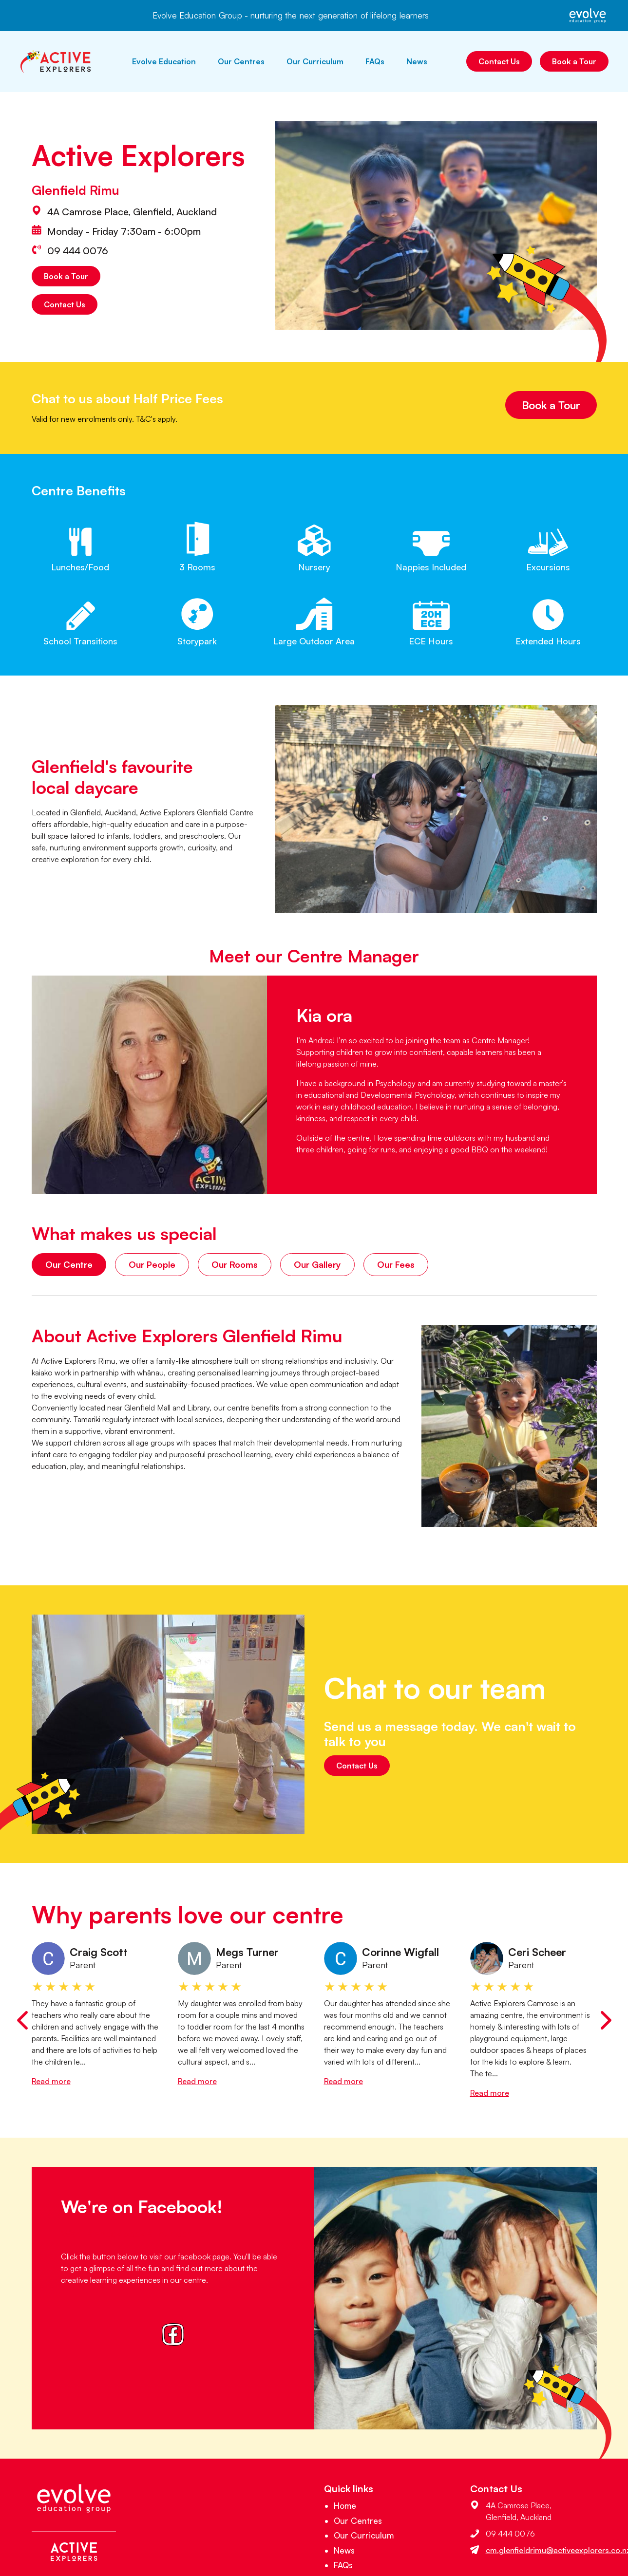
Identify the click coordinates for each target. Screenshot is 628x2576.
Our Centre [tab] (69, 1264)
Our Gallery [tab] (317, 1264)
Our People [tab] (152, 1264)
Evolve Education (164, 61)
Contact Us (499, 61)
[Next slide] (606, 2020)
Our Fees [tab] (396, 1264)
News (416, 61)
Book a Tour (574, 61)
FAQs (374, 61)
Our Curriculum (314, 61)
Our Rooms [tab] (234, 1264)
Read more (51, 2081)
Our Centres (241, 61)
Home (345, 2506)
